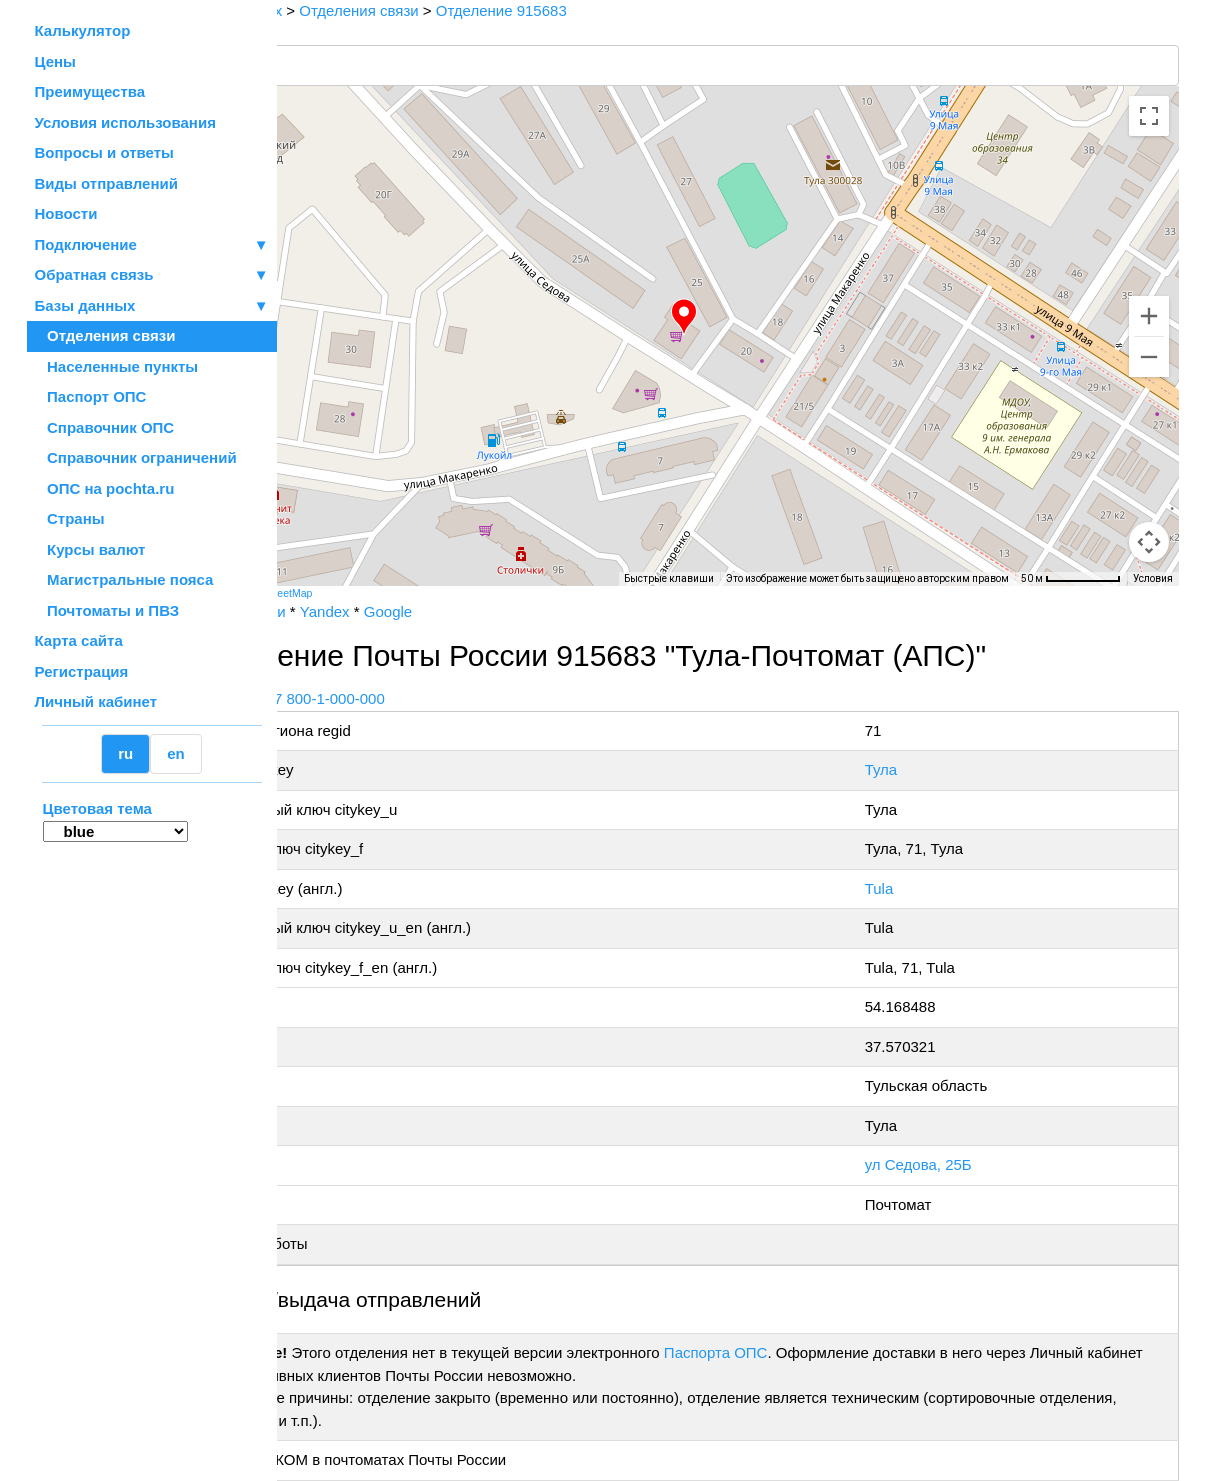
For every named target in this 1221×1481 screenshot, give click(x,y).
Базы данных (85, 305)
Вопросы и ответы (104, 152)
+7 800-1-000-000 (427, 698)
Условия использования (125, 122)
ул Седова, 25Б (951, 1164)
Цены (55, 61)
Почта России (340, 611)
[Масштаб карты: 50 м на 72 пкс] (1071, 579)
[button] (736, 317)
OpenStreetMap (377, 593)
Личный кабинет (96, 701)
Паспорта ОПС (818, 1352)
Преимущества (90, 91)
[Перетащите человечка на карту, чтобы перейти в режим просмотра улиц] (1149, 542)
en (176, 753)
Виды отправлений (106, 183)
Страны (70, 518)
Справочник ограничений (136, 457)
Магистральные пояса (124, 579)
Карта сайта (79, 640)
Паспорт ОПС (91, 396)
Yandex (427, 611)
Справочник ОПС (105, 427)
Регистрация (82, 671)
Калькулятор (83, 30)
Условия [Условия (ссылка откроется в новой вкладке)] (1153, 578)
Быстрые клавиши (669, 578)
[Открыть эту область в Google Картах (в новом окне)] (331, 573)
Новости (66, 213)
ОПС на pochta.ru (105, 488)
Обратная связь (152, 275)
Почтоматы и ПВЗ (107, 610)
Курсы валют (90, 549)
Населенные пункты (117, 366)
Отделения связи (105, 335)
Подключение (152, 245)
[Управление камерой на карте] (1149, 470)
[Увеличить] (1149, 316)
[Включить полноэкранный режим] (1149, 116)
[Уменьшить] (1149, 357)
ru (125, 753)
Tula (912, 888)
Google (490, 611)
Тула (914, 769)
